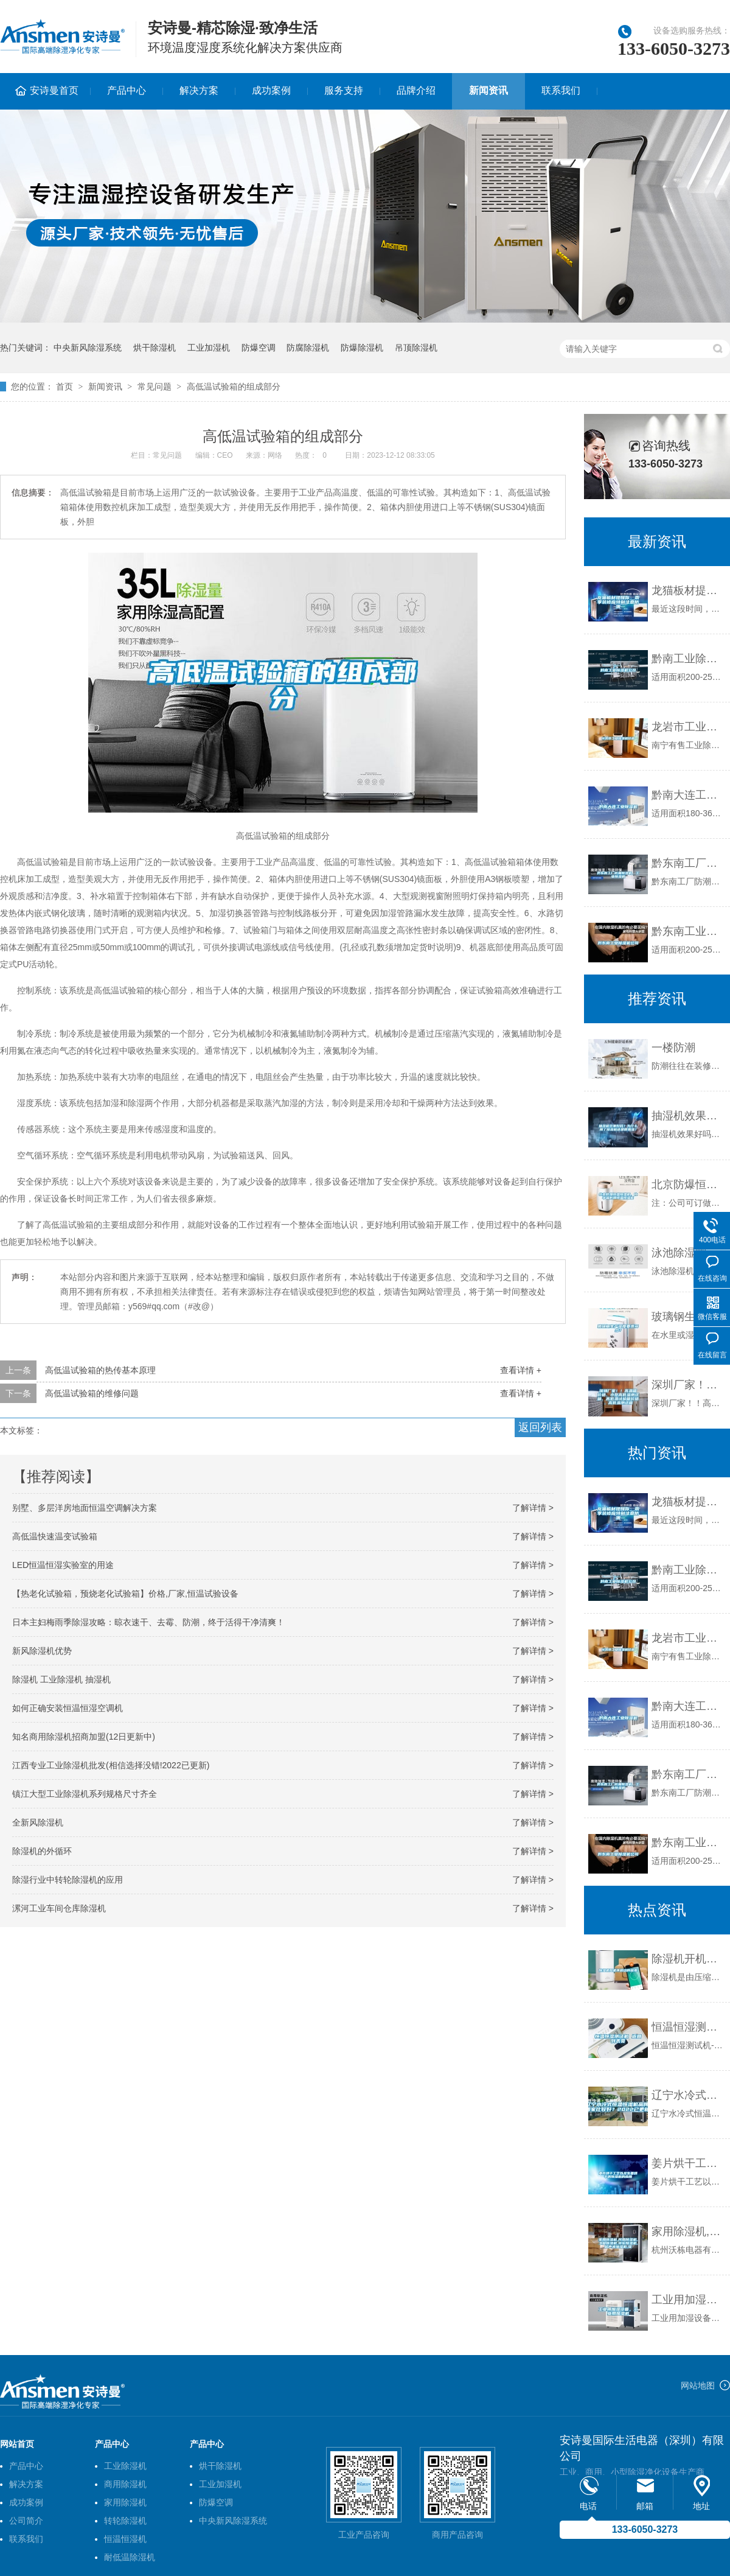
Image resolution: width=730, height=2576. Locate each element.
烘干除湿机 (154, 347)
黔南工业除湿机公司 (688, 659)
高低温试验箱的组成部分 (233, 386)
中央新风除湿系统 (88, 347)
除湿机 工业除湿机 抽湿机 (61, 1679)
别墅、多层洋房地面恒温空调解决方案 (84, 1508)
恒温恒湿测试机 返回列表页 (688, 2027)
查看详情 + (520, 1370)
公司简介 (26, 2520)
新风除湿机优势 (42, 1651)
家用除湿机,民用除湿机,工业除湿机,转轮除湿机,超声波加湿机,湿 (688, 2231)
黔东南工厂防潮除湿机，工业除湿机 (688, 863)
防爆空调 (259, 347)
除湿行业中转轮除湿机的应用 (67, 1880)
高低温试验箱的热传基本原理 (100, 1370)
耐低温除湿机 (129, 2557)
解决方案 (198, 90)
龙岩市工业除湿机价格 (688, 727)
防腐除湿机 (308, 347)
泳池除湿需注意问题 (688, 1253)
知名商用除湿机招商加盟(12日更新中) (83, 1736)
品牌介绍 (416, 90)
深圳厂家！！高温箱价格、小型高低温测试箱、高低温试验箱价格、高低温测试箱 (688, 1385)
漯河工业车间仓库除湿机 (59, 1908)
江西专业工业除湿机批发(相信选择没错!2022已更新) (110, 1765)
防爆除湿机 (362, 347)
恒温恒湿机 (125, 2539)
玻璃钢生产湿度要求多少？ (688, 1317)
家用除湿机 (125, 2502)
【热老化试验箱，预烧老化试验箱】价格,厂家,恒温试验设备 (125, 1593)
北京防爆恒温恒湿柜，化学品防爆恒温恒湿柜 (688, 1184)
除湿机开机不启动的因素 (688, 1959)
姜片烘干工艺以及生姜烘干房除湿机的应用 (688, 2163)
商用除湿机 (125, 2484)
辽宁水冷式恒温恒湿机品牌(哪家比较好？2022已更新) (688, 2095)
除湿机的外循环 (42, 1851)
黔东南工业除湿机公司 (688, 931)
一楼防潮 (673, 1047)
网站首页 (17, 2444)
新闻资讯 (488, 90)
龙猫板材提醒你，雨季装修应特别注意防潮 (688, 590)
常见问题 (154, 386)
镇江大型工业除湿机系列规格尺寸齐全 (84, 1794)
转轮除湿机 (125, 2520)
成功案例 (271, 90)
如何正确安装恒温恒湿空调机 (67, 1708)
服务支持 (343, 90)
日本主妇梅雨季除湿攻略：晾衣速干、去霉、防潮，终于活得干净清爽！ (148, 1622)
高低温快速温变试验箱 (54, 1536)
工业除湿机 (125, 2466)
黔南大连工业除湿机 (688, 795)
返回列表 (540, 1427)
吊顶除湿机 (416, 347)
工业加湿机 (208, 347)
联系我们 (560, 90)
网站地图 (698, 2385)
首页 (64, 386)
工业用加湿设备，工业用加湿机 (688, 2300)
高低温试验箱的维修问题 (92, 1393)
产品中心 (126, 90)
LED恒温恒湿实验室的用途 (63, 1565)
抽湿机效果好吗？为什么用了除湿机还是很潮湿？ (688, 1116)
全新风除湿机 (37, 1822)
